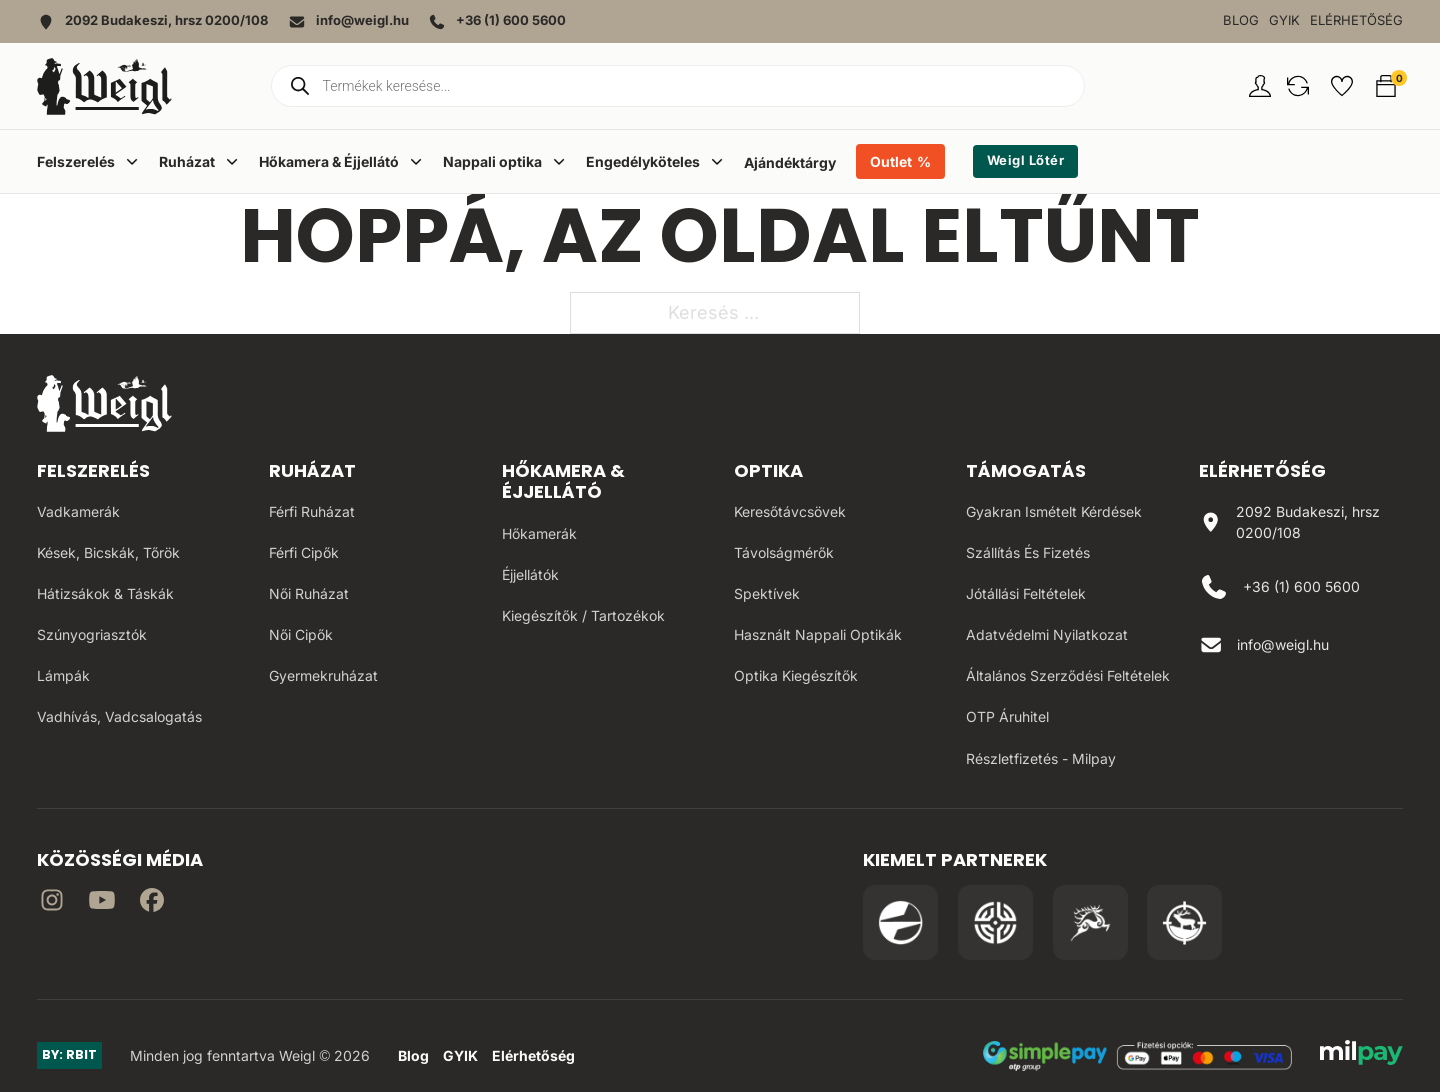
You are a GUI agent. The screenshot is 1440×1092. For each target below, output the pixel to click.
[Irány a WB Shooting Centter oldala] (995, 922)
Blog (1241, 20)
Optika (768, 470)
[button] (1298, 86)
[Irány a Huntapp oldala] (1184, 922)
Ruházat (312, 470)
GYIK (1284, 20)
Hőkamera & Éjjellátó (563, 481)
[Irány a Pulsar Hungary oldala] (900, 922)
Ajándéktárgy (790, 162)
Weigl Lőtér (1026, 160)
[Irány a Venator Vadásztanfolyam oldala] (1090, 922)
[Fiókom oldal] (1260, 86)
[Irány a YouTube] (102, 903)
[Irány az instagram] (52, 903)
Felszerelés (93, 470)
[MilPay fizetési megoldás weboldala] (1361, 1056)
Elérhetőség (1356, 20)
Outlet (891, 161)
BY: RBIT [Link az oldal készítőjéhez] (69, 1054)
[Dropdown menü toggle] (132, 161)
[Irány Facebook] (152, 903)
